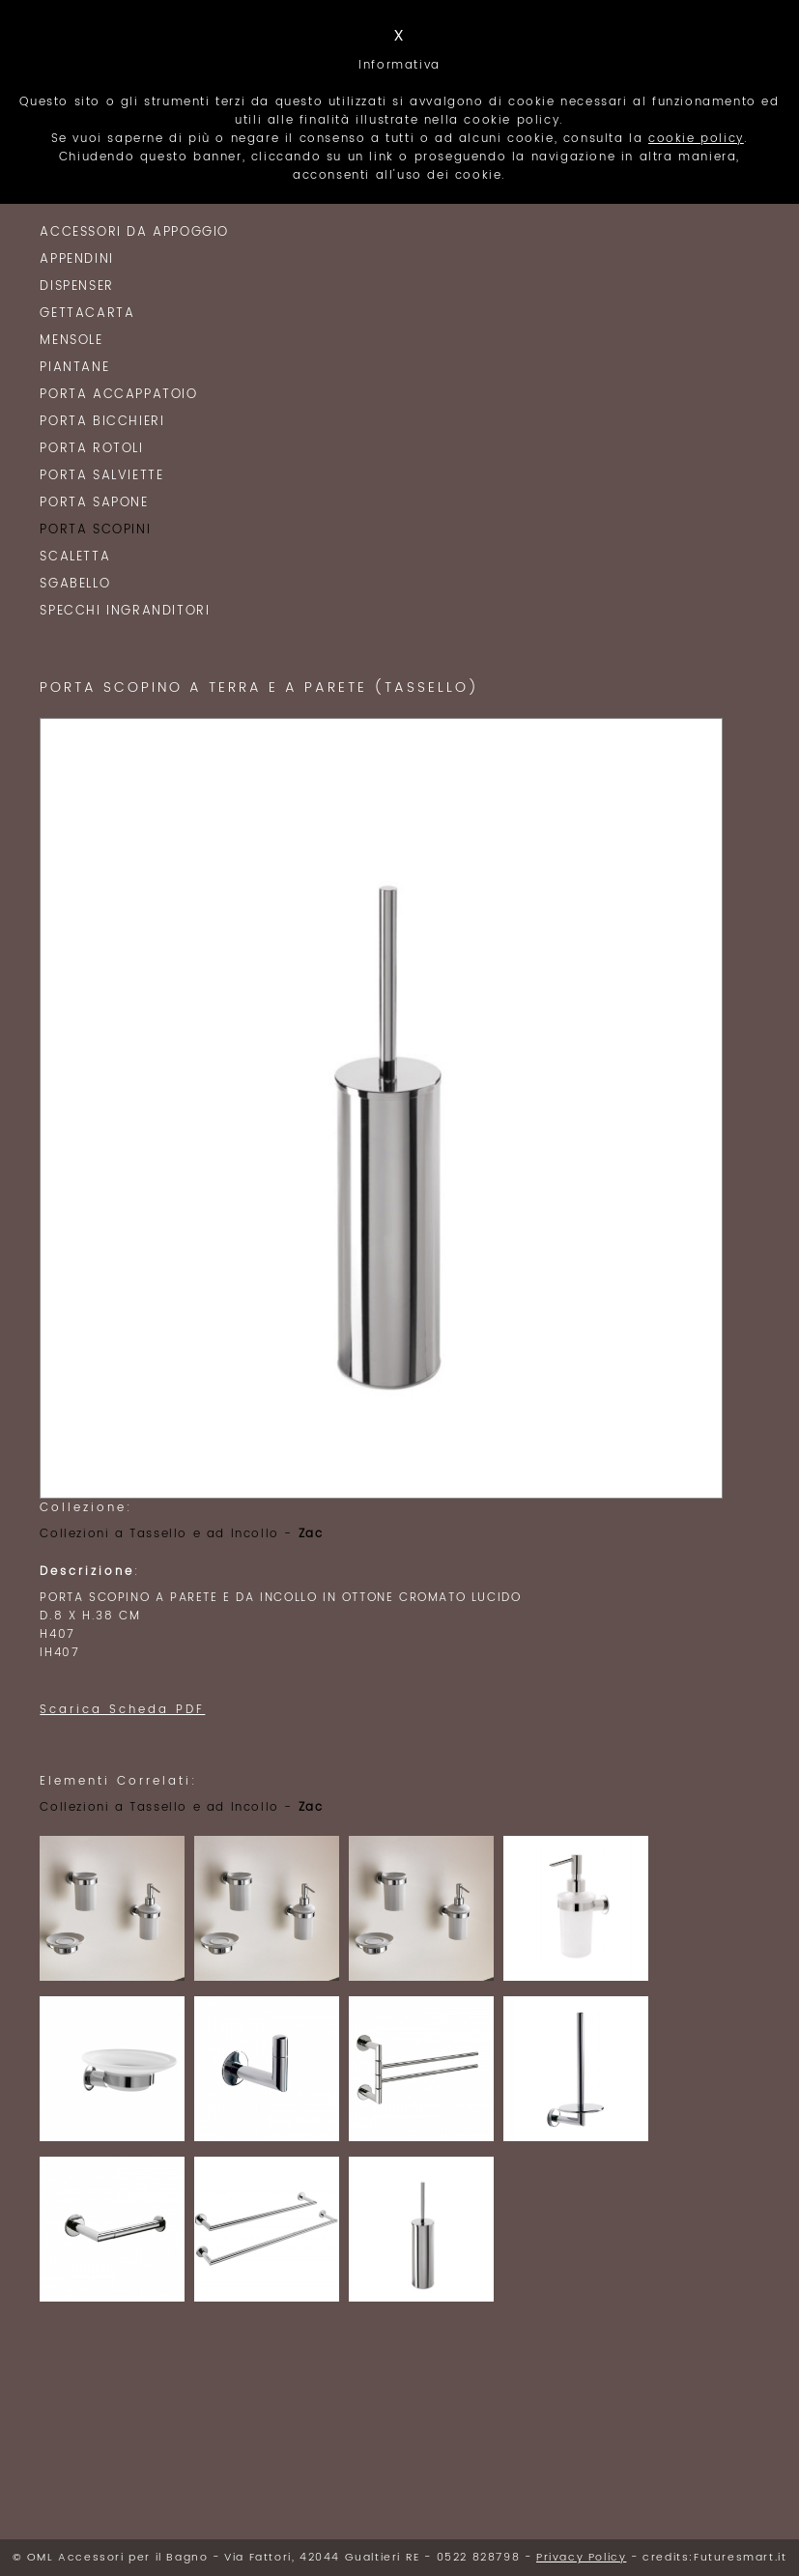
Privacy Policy (581, 2557)
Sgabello (75, 584)
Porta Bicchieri (102, 422)
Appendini (76, 259)
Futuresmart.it (740, 2557)
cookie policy (696, 138)
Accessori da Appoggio (134, 232)
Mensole (71, 340)
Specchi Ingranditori (125, 611)
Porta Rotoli (91, 449)
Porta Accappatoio (118, 395)
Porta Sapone (94, 503)
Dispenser (76, 286)
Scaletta (75, 557)
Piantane (74, 368)
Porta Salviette (101, 476)
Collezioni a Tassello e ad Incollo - (181, 1534)
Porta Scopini (95, 530)
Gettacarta (87, 313)
